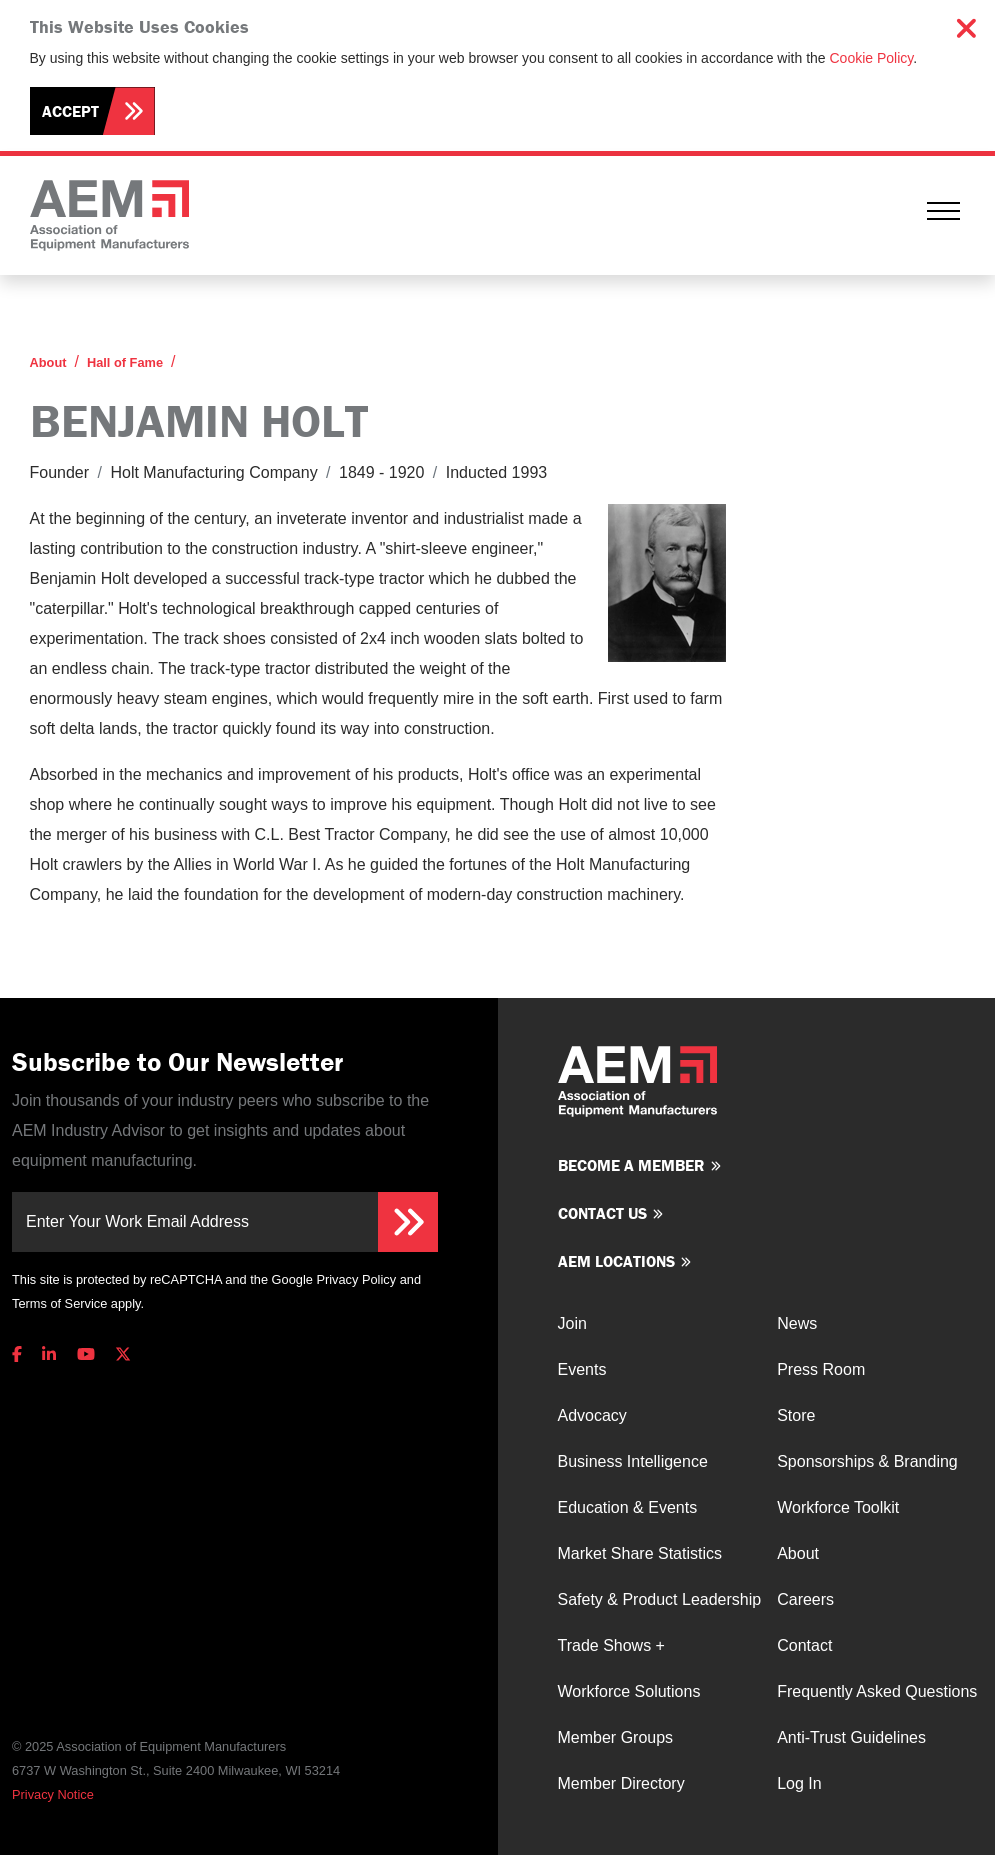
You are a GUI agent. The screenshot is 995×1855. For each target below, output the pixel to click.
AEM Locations (616, 1261)
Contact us (602, 1213)
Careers (805, 1599)
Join (572, 1323)
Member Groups (616, 1737)
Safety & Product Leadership (660, 1599)
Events (582, 1369)
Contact (804, 1645)
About (48, 362)
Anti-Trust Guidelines (851, 1737)
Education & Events (628, 1507)
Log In (799, 1783)
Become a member (631, 1165)
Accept (70, 111)
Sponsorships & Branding (867, 1461)
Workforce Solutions (629, 1691)
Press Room (821, 1369)
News (797, 1323)
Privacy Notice (53, 1794)
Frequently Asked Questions (877, 1691)
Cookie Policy (872, 58)
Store (796, 1415)
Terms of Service (59, 1303)
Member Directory (621, 1783)
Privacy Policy (356, 1279)
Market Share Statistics (640, 1553)
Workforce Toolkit (838, 1507)
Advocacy (592, 1415)
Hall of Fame (125, 362)
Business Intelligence (633, 1461)
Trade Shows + (611, 1645)
